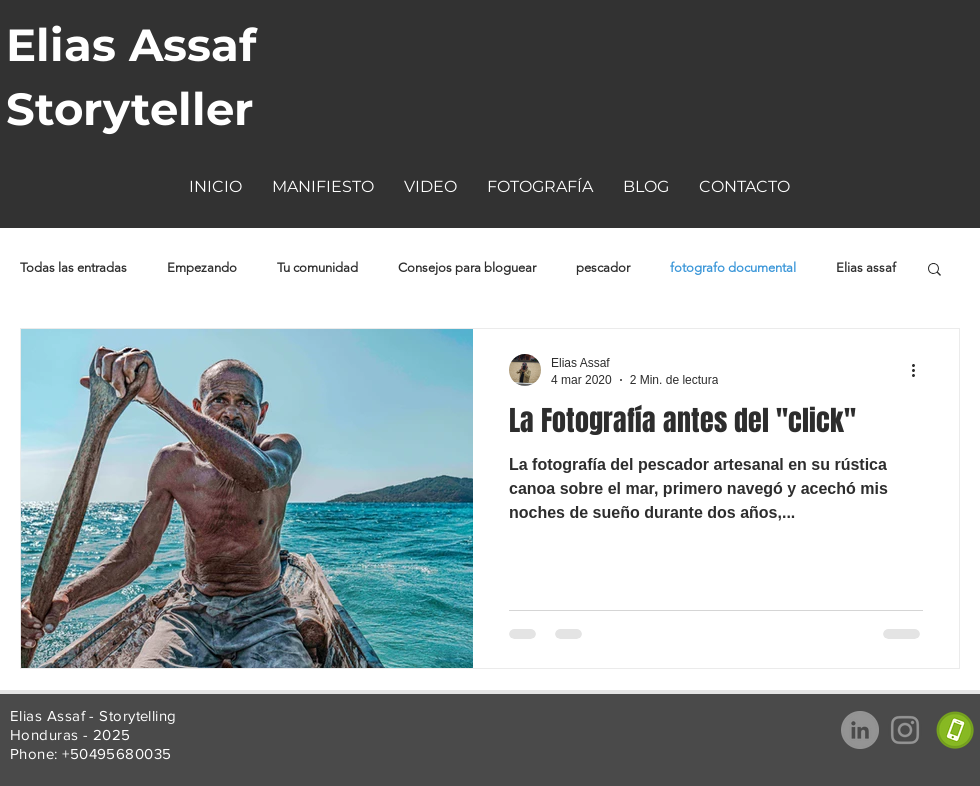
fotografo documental (733, 267)
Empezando (202, 267)
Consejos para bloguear (467, 267)
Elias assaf (866, 267)
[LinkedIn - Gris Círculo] (860, 730)
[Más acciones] (920, 370)
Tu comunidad (317, 267)
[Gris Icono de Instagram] (905, 730)
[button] (430, 186)
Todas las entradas (73, 267)
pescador (603, 267)
